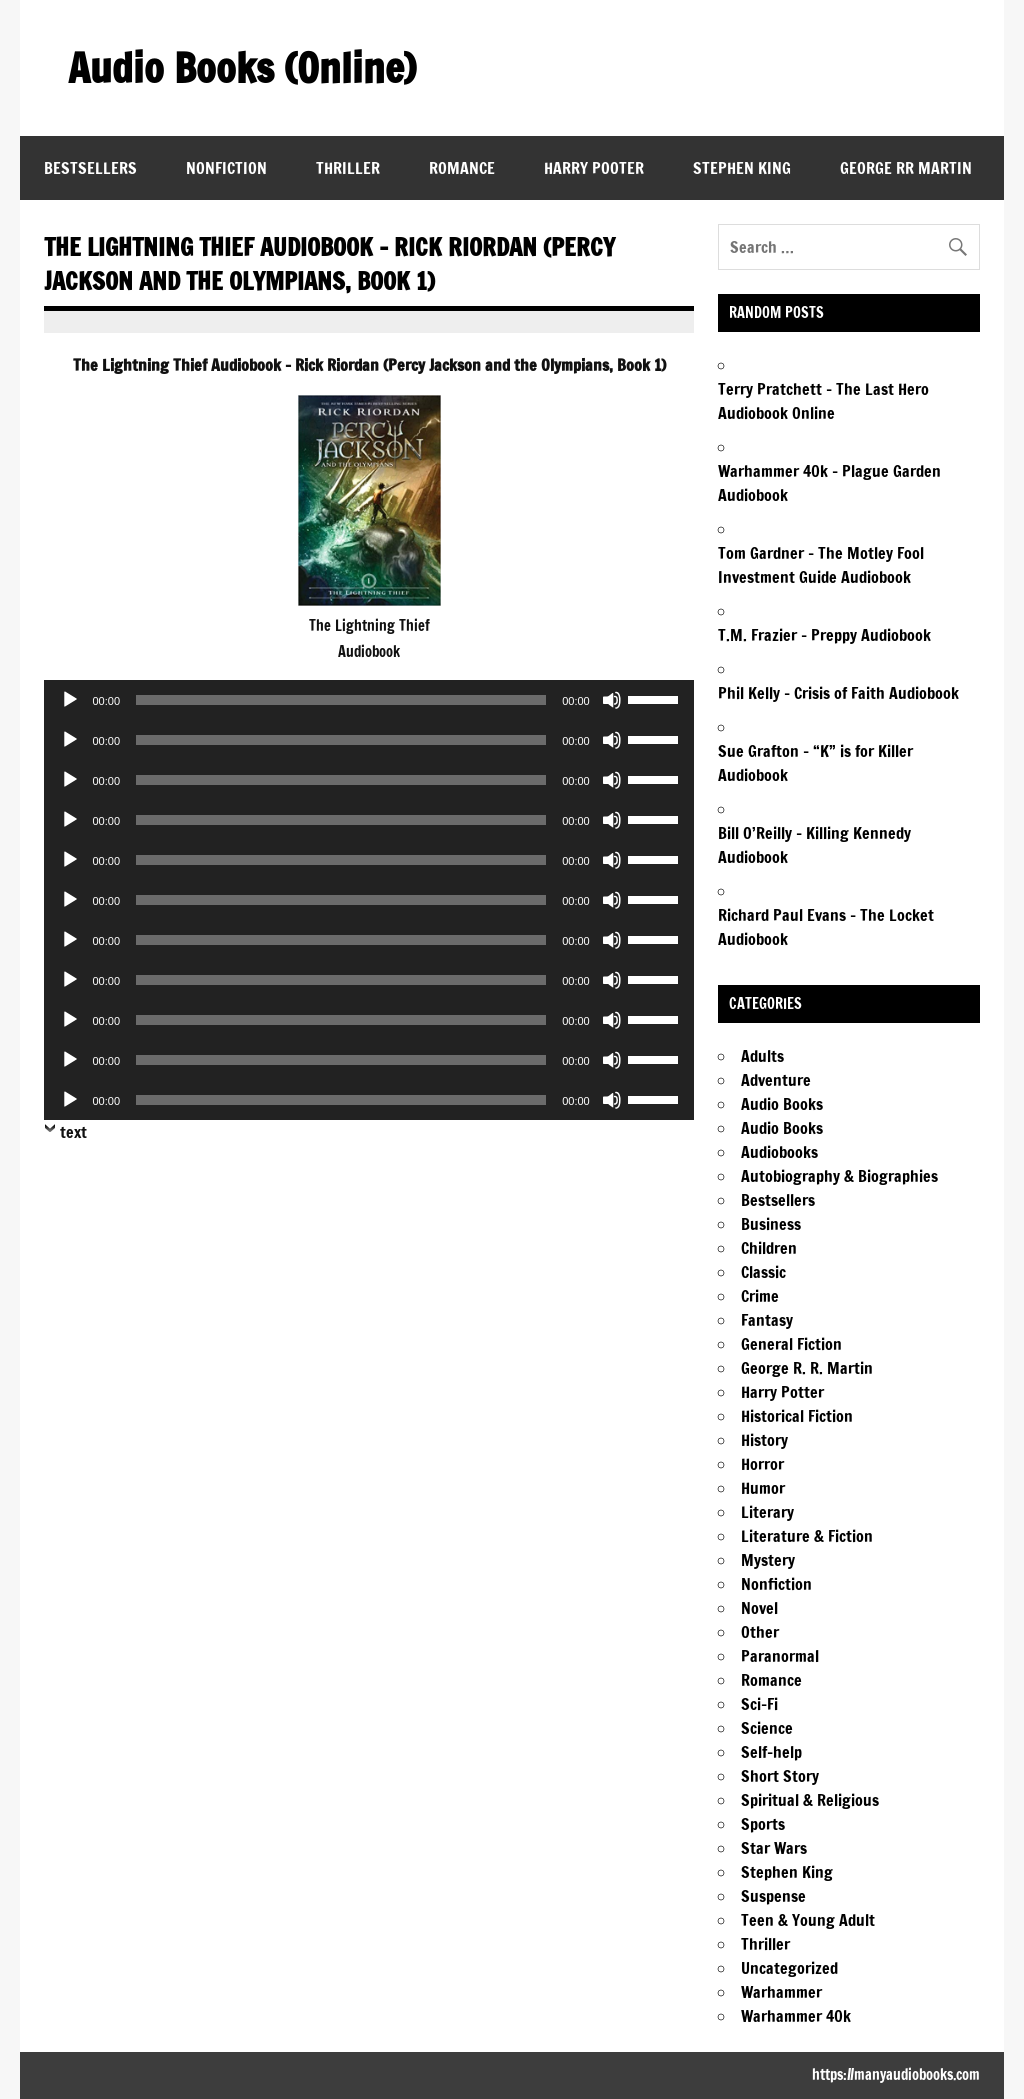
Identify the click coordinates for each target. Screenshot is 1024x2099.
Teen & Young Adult (808, 1920)
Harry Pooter (594, 168)
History (764, 1440)
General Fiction (791, 1344)
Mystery (768, 1560)
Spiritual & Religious (810, 1800)
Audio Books (782, 1104)
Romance (462, 168)
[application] (368, 700)
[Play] (70, 700)
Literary (767, 1512)
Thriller (348, 168)
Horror (762, 1464)
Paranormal (780, 1656)
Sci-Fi (759, 1704)
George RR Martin (906, 168)
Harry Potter (782, 1392)
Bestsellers (90, 168)
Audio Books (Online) (242, 67)
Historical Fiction (797, 1416)
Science (767, 1728)
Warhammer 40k (796, 2016)
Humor (763, 1488)
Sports (763, 1824)
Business (771, 1224)
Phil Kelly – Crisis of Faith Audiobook (838, 693)
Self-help (771, 1752)
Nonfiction (226, 168)
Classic (763, 1272)
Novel (759, 1608)
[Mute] (612, 700)
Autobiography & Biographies (839, 1176)
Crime (760, 1296)
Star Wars (774, 1848)
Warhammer (781, 1992)
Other (760, 1632)
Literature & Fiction (807, 1536)
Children (769, 1248)
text (73, 1132)
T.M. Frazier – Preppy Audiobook (824, 635)
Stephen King (742, 168)
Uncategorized (789, 1968)
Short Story (780, 1776)
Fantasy (767, 1320)
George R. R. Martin (807, 1368)
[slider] (341, 700)
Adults (762, 1056)
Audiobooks (779, 1152)
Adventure (776, 1080)
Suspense (773, 1896)
